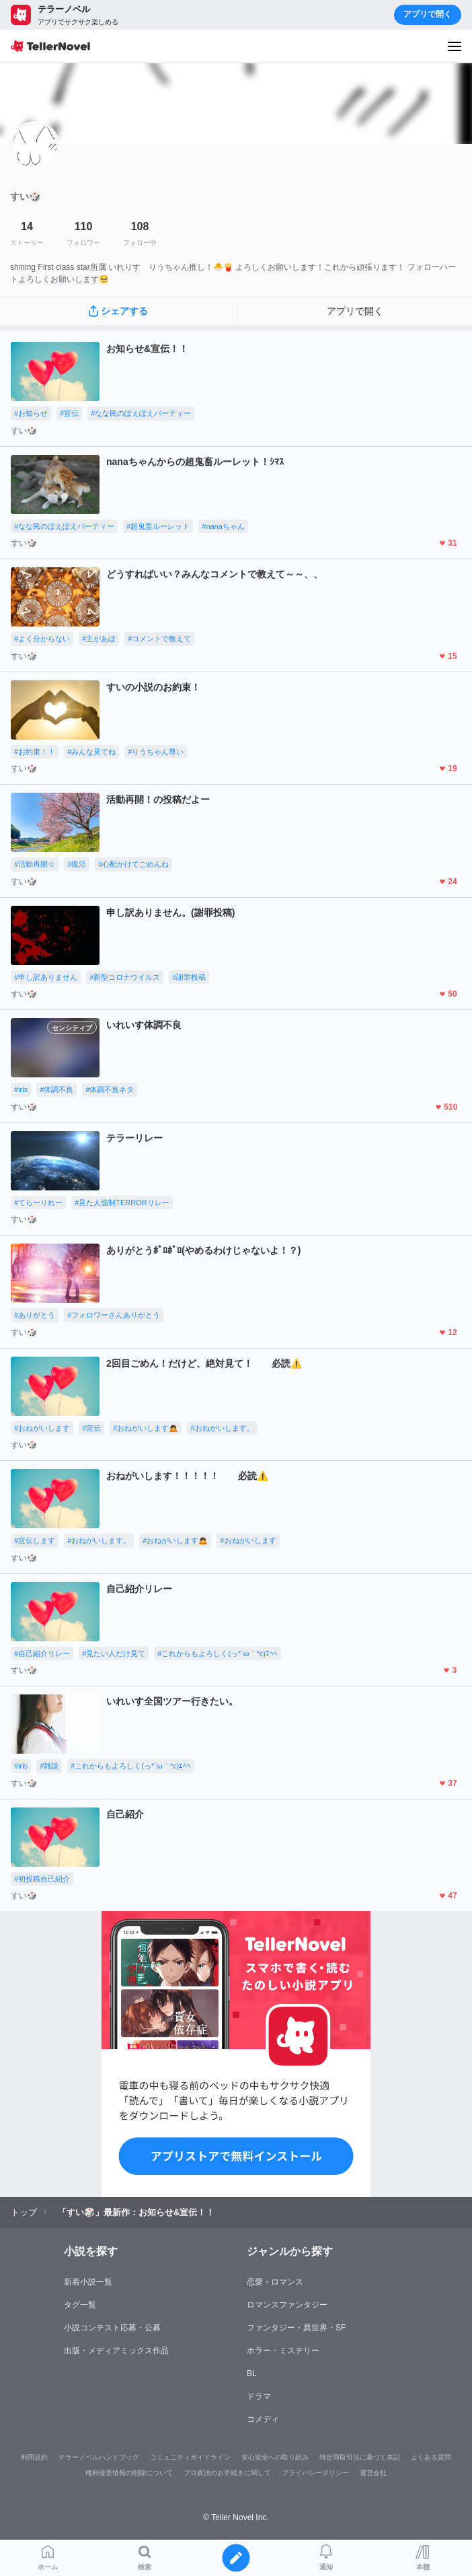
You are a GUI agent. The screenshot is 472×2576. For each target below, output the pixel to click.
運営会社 (373, 2472)
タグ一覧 (80, 2305)
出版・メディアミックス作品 (116, 2350)
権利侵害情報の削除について (129, 2472)
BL (252, 2373)
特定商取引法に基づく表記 (359, 2457)
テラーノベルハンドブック (98, 2457)
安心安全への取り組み (275, 2457)
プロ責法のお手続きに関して (227, 2472)
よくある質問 (431, 2457)
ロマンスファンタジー (287, 2305)
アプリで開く (427, 14)
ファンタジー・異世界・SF (296, 2327)
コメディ (263, 2419)
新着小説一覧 (88, 2282)
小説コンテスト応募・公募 (112, 2327)
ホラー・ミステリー (283, 2350)
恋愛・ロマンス (275, 2282)
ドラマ (259, 2396)
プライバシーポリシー (315, 2472)
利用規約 (34, 2457)
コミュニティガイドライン (190, 2457)
